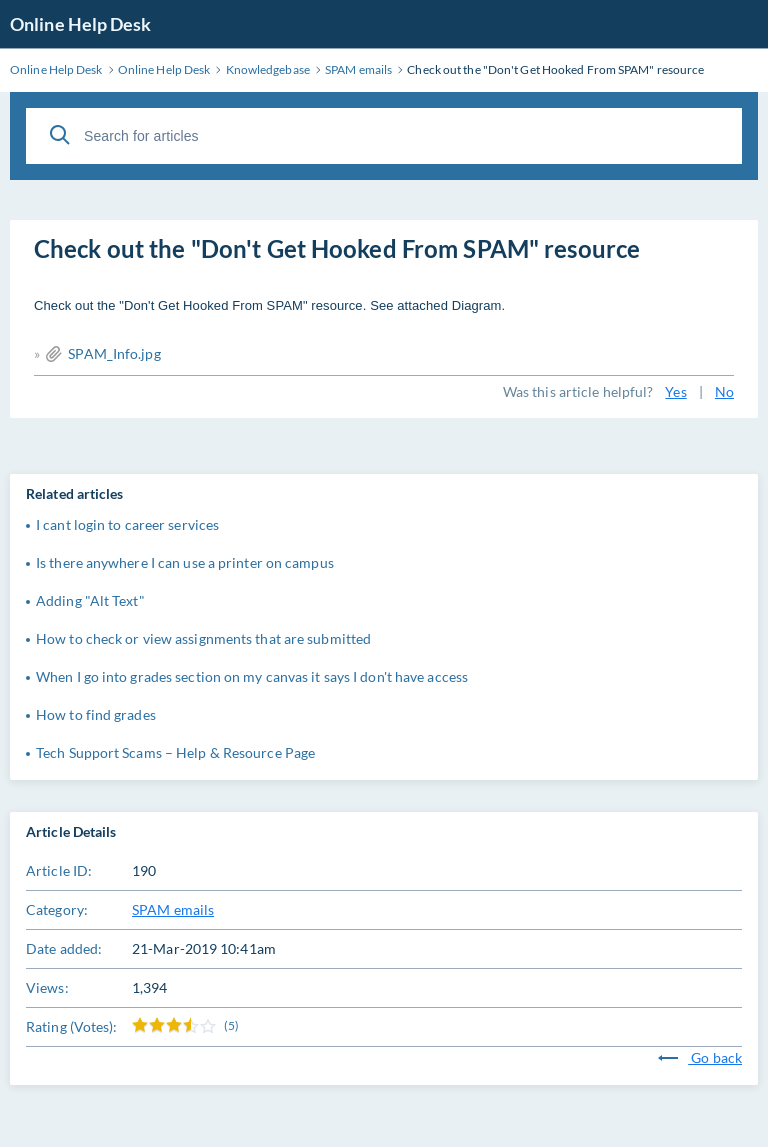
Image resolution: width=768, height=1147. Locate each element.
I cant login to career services (127, 524)
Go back (700, 1057)
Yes (675, 391)
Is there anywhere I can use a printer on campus (185, 562)
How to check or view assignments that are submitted (203, 638)
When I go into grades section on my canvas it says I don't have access (252, 676)
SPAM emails (173, 909)
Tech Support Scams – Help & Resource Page (175, 752)
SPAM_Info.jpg (114, 353)
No (724, 391)
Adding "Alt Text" (90, 600)
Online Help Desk (81, 24)
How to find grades (96, 714)
